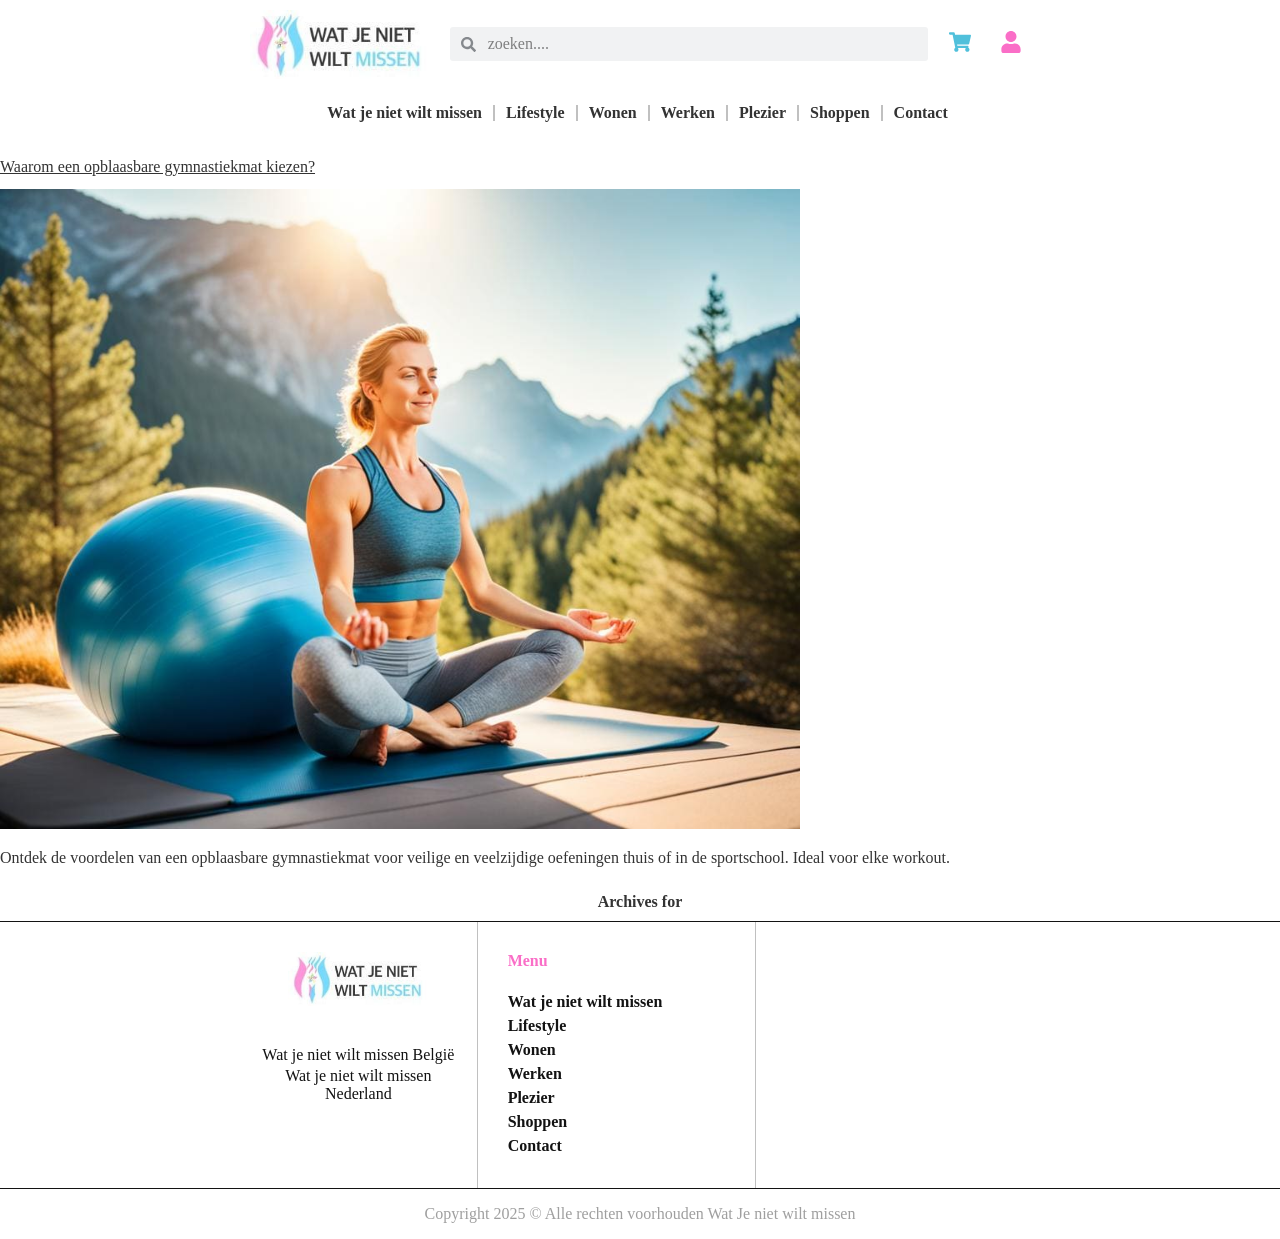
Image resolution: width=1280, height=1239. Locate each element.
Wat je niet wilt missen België (358, 1054)
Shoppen (840, 112)
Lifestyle (535, 112)
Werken (688, 112)
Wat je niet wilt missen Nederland (358, 1084)
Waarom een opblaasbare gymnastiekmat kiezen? (157, 166)
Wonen (613, 112)
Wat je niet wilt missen (404, 112)
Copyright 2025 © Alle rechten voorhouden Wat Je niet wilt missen (640, 1213)
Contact (921, 112)
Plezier (762, 112)
